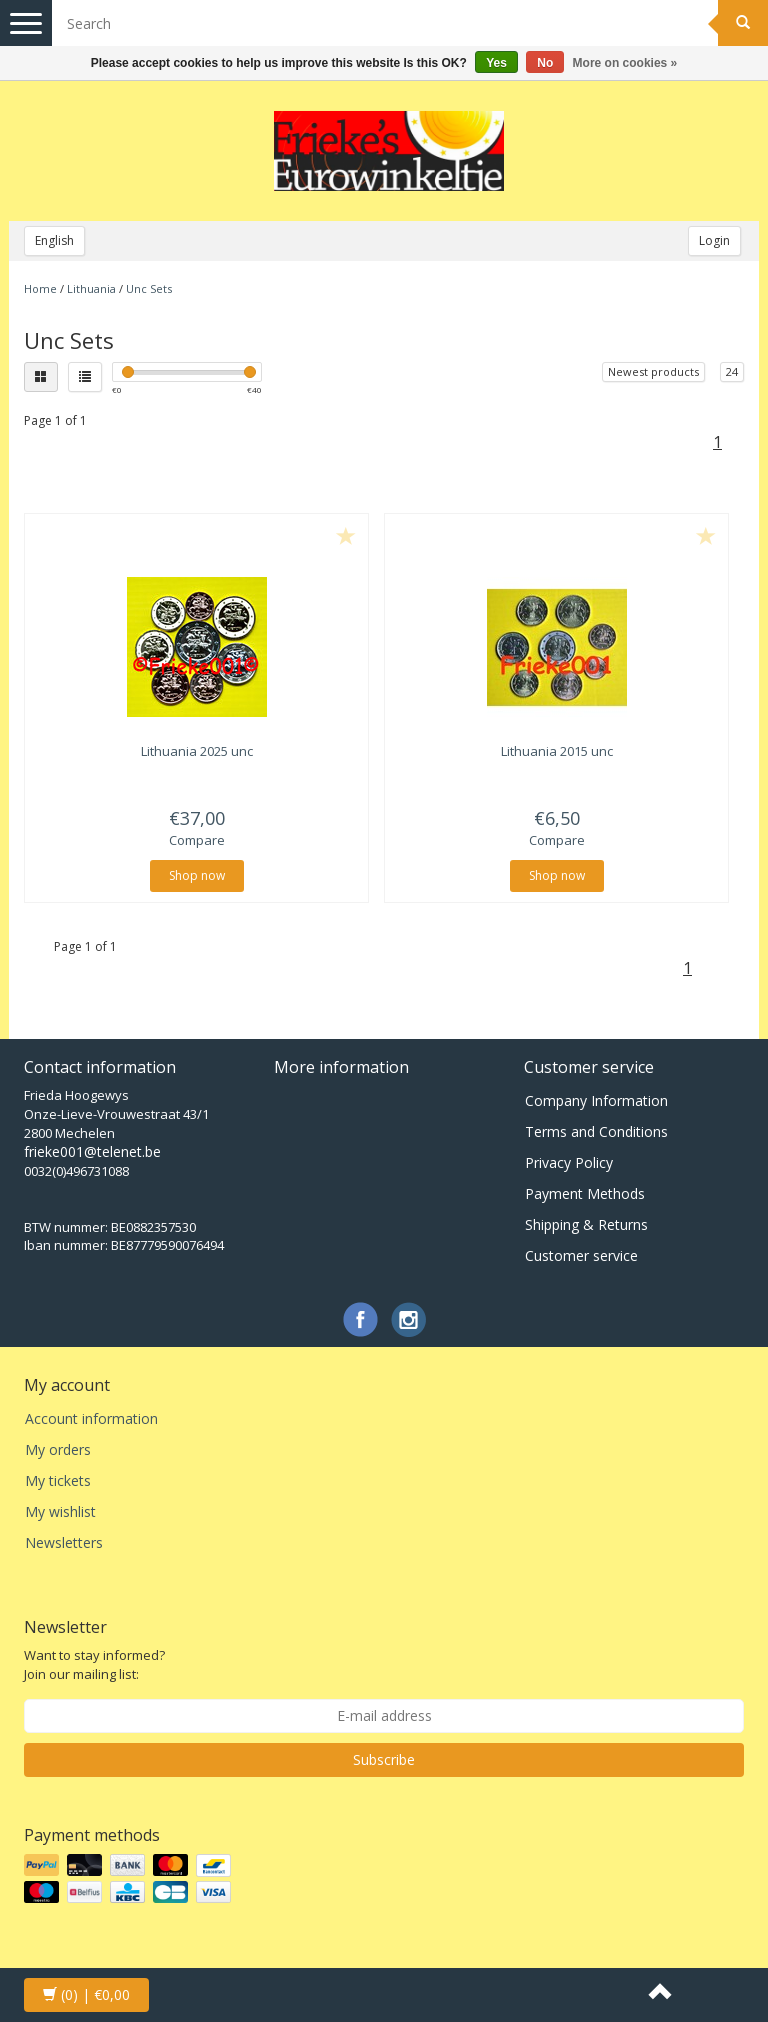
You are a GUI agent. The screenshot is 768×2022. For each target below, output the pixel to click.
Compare (197, 840)
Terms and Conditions (596, 1131)
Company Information (596, 1100)
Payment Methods (585, 1193)
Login (714, 240)
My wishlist (60, 1511)
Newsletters (64, 1542)
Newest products (653, 371)
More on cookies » (625, 63)
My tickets (58, 1480)
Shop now (197, 875)
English (54, 240)
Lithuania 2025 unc (197, 751)
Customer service (581, 1255)
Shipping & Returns (586, 1224)
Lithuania (91, 288)
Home (40, 288)
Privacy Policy (569, 1162)
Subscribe (384, 1759)
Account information (91, 1418)
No (545, 63)
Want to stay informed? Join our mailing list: (94, 1664)
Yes (496, 63)
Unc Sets (149, 288)
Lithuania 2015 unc (557, 751)
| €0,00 (86, 1994)
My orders (58, 1449)
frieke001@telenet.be (92, 1151)
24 (732, 371)
